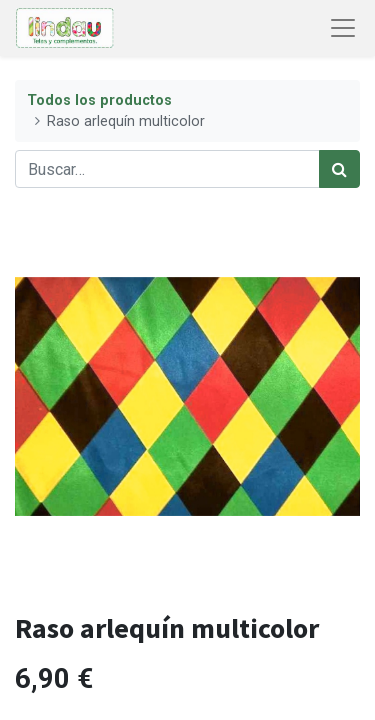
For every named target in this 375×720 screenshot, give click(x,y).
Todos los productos (99, 100)
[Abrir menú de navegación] (343, 28)
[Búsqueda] (339, 169)
